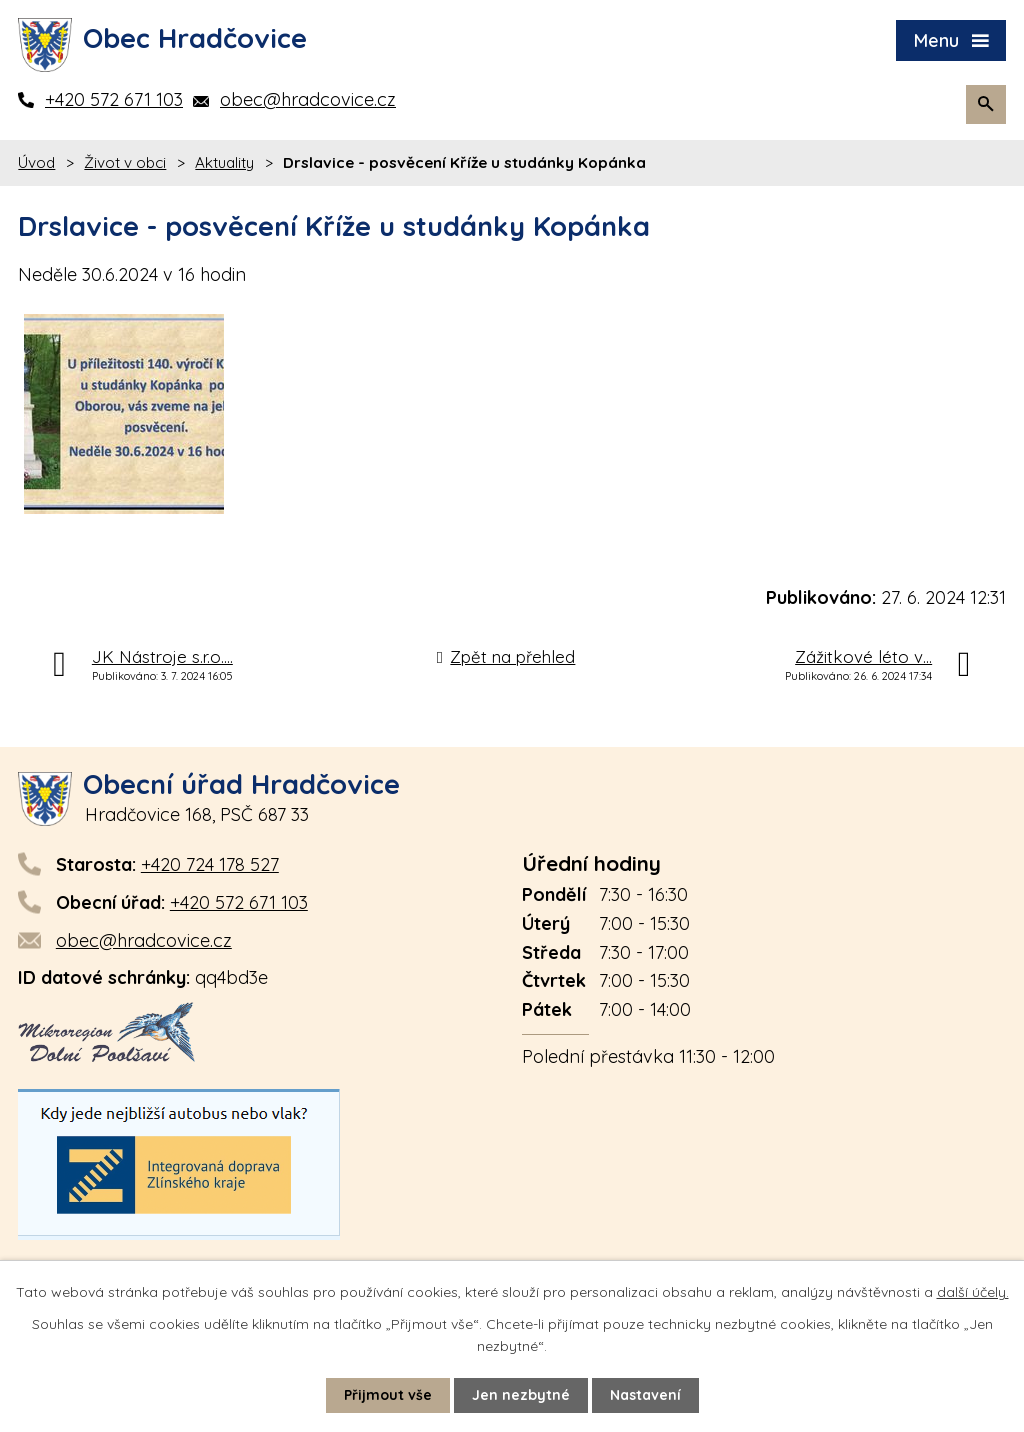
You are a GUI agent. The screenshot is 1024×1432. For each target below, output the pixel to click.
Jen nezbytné (521, 1395)
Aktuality (224, 162)
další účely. (973, 1292)
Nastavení (645, 1395)
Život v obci (125, 162)
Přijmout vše (388, 1395)
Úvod (36, 162)
